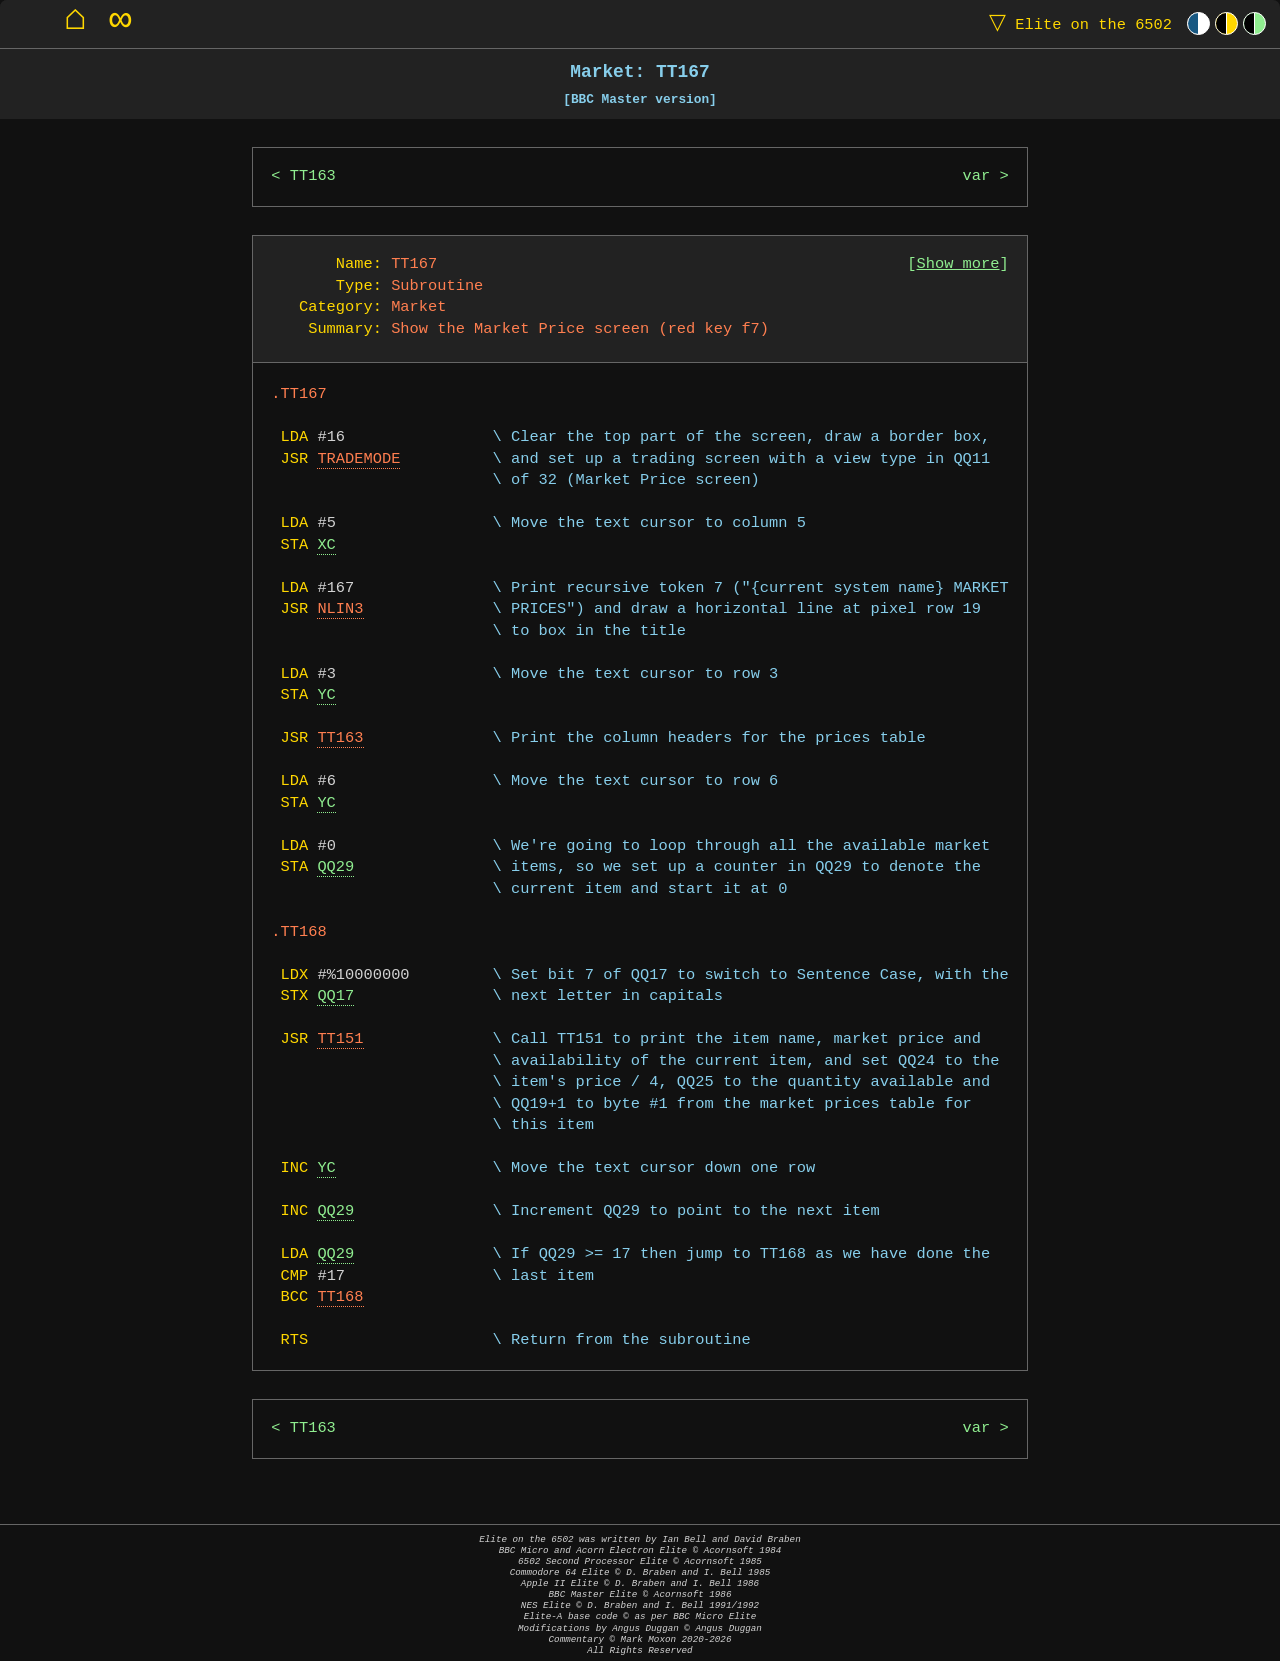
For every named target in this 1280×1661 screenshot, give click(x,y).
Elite (1076, 23)
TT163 (313, 176)
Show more (958, 264)
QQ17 (335, 996)
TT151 (340, 1039)
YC (326, 695)
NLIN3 (340, 609)
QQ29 (335, 867)
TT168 (340, 1297)
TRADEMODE (358, 459)
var (977, 176)
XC (326, 545)
